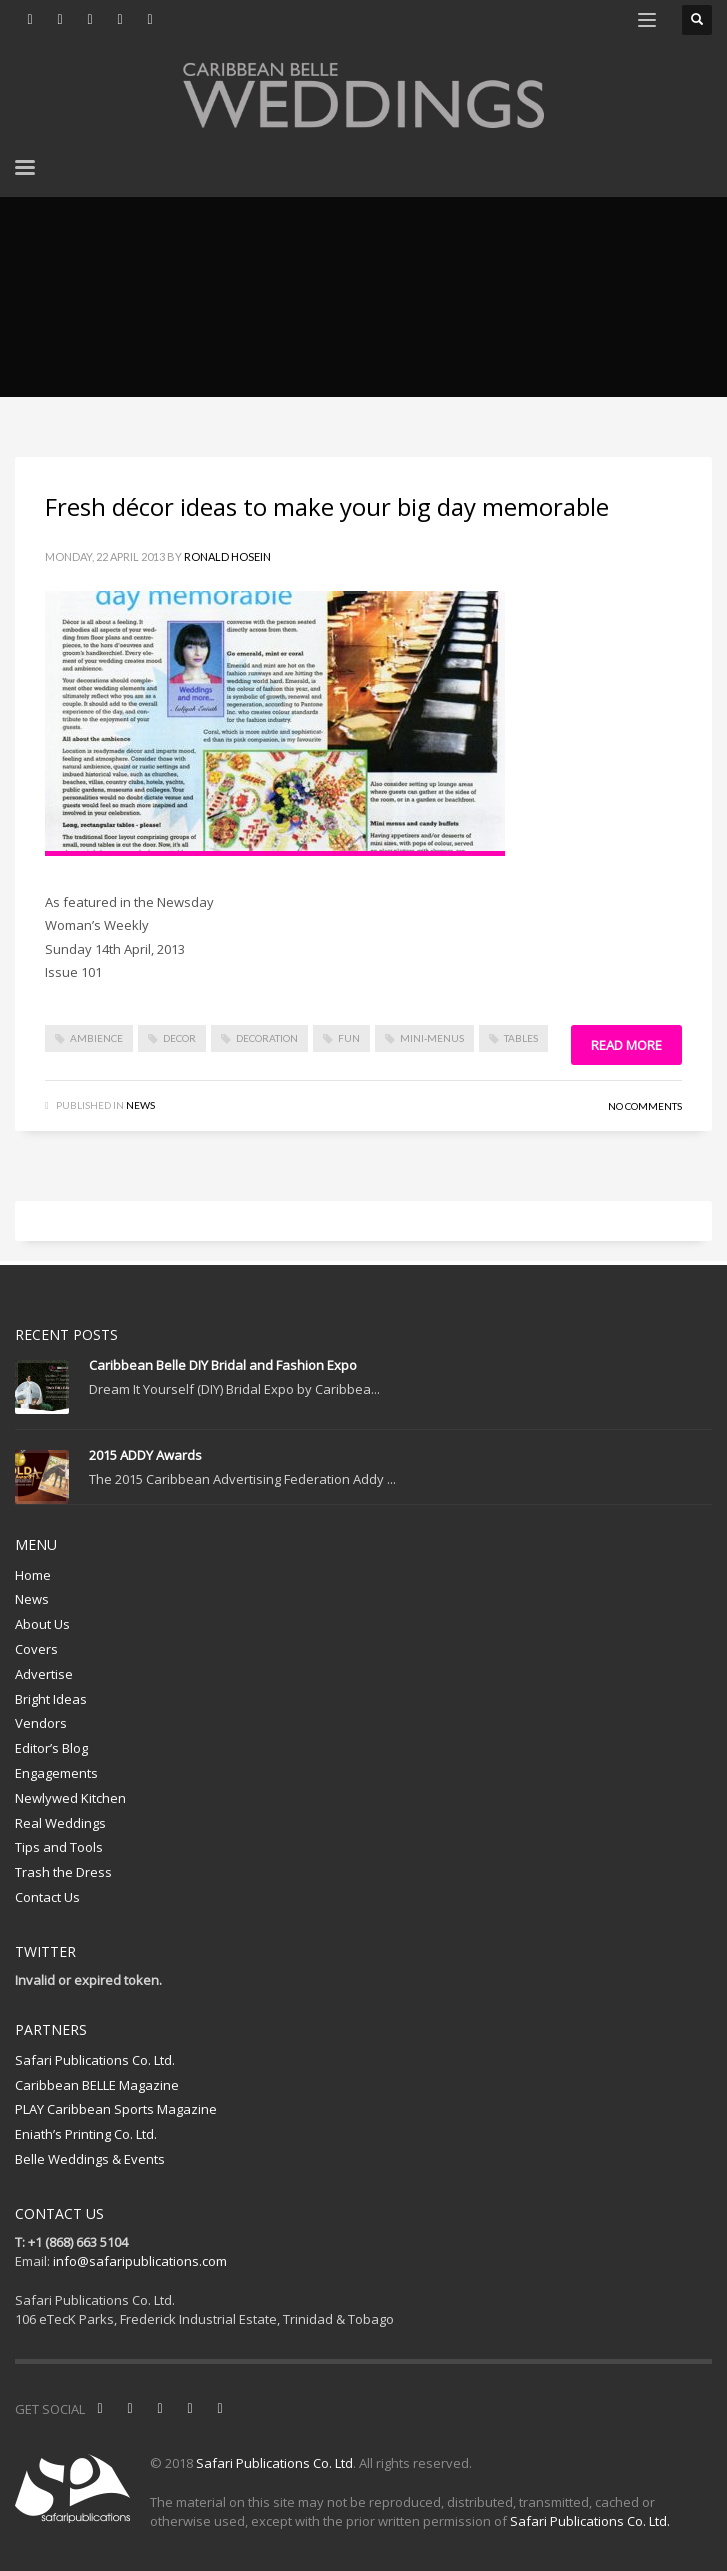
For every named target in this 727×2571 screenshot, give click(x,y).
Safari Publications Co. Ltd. (95, 2060)
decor (179, 1038)
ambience (96, 1038)
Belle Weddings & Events (90, 2159)
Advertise (44, 1674)
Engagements (56, 1773)
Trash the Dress (63, 1872)
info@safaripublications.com (140, 2261)
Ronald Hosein (227, 556)
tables (521, 1038)
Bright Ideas (51, 1699)
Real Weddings (60, 1823)
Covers (36, 1649)
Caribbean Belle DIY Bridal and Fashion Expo (223, 1365)
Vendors (41, 1723)
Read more (626, 1045)
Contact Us (47, 1897)
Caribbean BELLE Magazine (97, 2085)
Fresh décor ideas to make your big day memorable (327, 506)
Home (33, 1575)
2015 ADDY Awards (145, 1455)
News (140, 1105)
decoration (267, 1038)
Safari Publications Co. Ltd (274, 2463)
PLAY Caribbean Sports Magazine (116, 2109)
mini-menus (432, 1038)
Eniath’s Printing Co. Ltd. (86, 2134)
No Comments (645, 1106)
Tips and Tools (59, 1847)
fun (349, 1038)
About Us (42, 1624)
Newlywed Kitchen (70, 1798)
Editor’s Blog (51, 1748)
